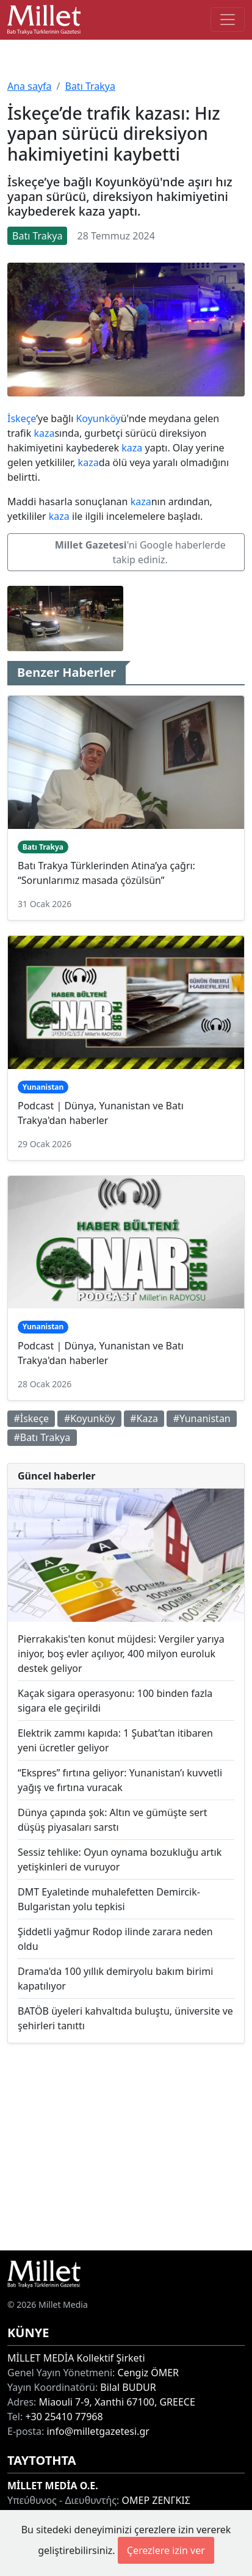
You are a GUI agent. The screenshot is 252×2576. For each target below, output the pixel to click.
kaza (44, 433)
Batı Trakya (90, 86)
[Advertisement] (126, 2147)
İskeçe (21, 418)
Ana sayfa (29, 86)
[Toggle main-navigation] (228, 19)
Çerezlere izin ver (166, 2550)
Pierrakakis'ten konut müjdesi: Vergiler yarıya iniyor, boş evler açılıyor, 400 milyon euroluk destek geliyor (121, 1653)
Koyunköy (98, 418)
